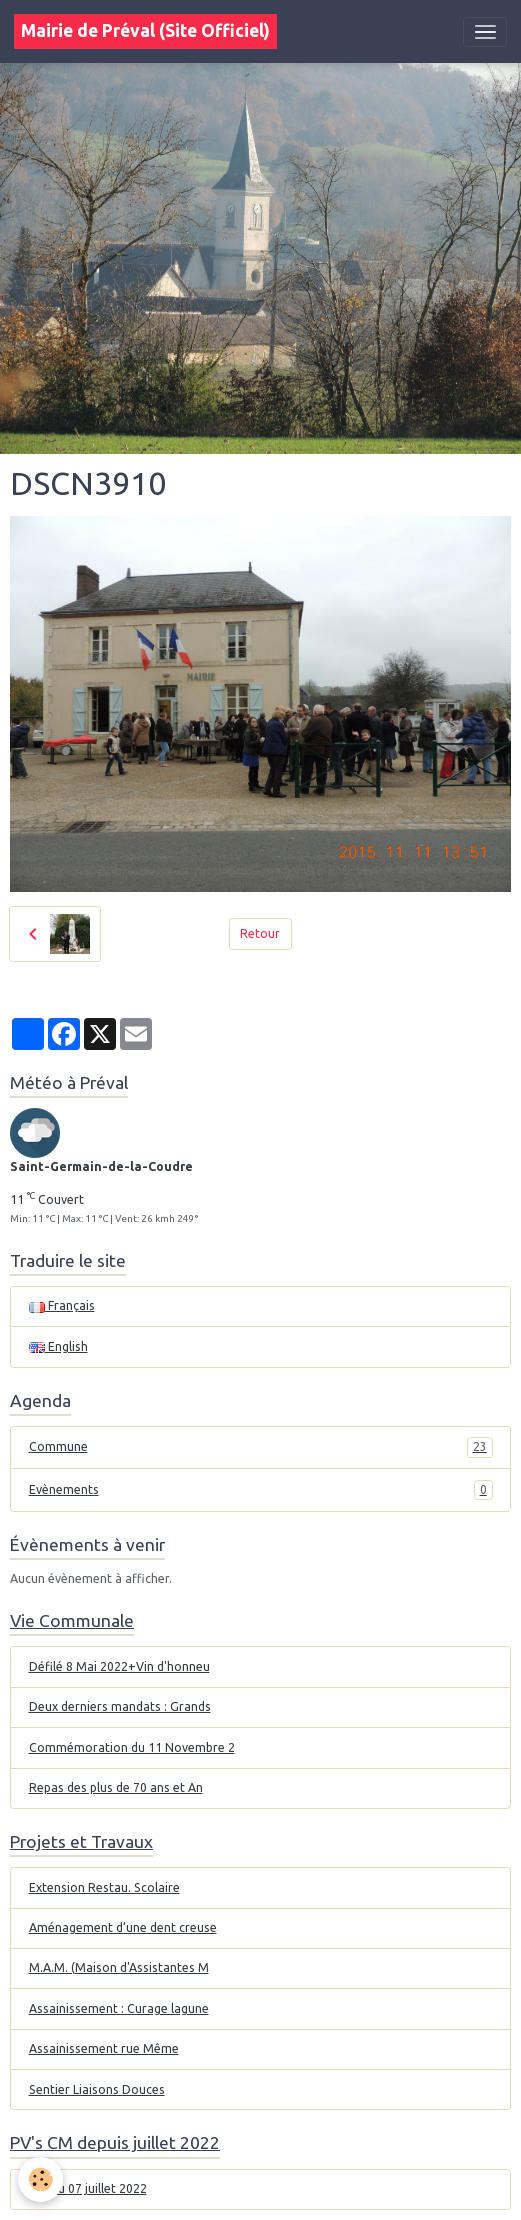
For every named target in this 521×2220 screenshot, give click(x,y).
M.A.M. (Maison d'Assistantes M (119, 1967)
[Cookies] (40, 2179)
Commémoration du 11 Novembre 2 (132, 1747)
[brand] (145, 31)
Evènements (261, 1490)
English (58, 1346)
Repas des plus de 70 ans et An (116, 1787)
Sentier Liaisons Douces (97, 2089)
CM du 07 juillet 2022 (88, 2188)
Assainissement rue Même (104, 2048)
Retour (260, 933)
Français (62, 1305)
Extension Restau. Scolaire (104, 1887)
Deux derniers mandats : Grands (120, 1706)
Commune (261, 1447)
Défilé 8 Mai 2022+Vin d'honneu (119, 1666)
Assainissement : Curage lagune (119, 2008)
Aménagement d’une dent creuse (123, 1927)
